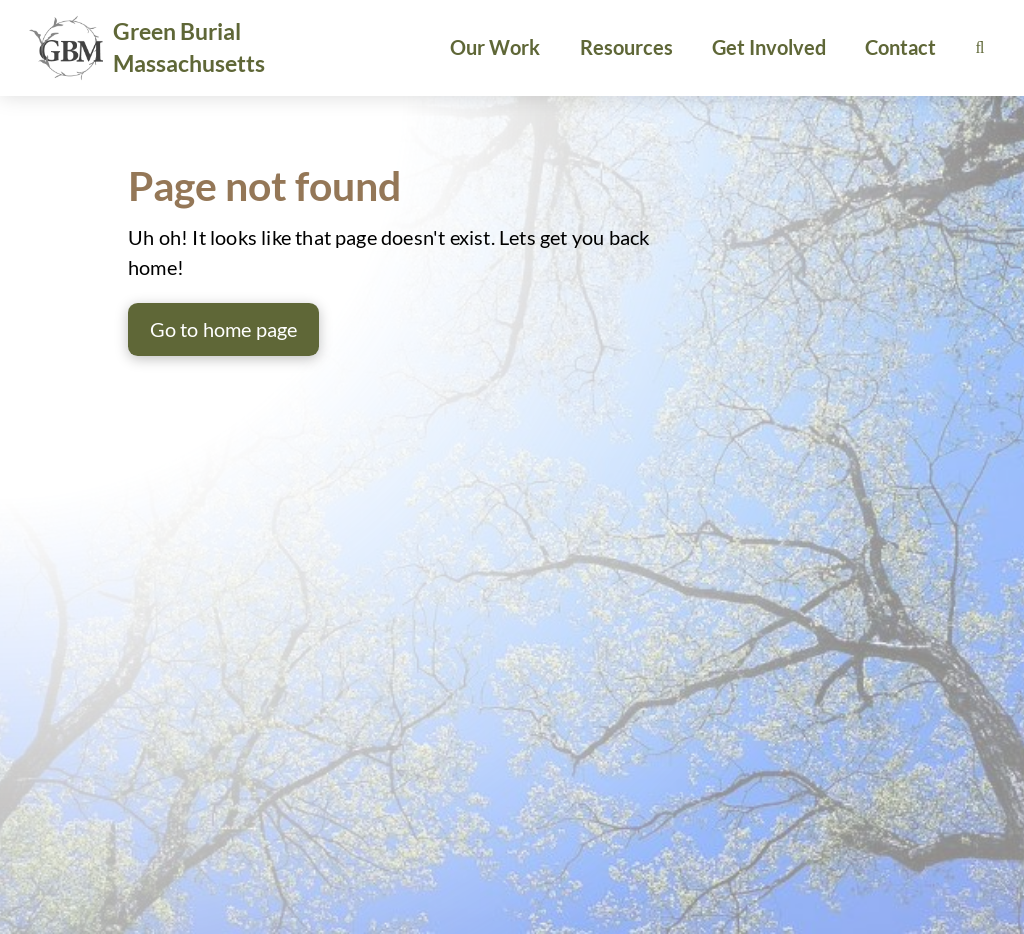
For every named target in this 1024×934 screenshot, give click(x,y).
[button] (980, 48)
